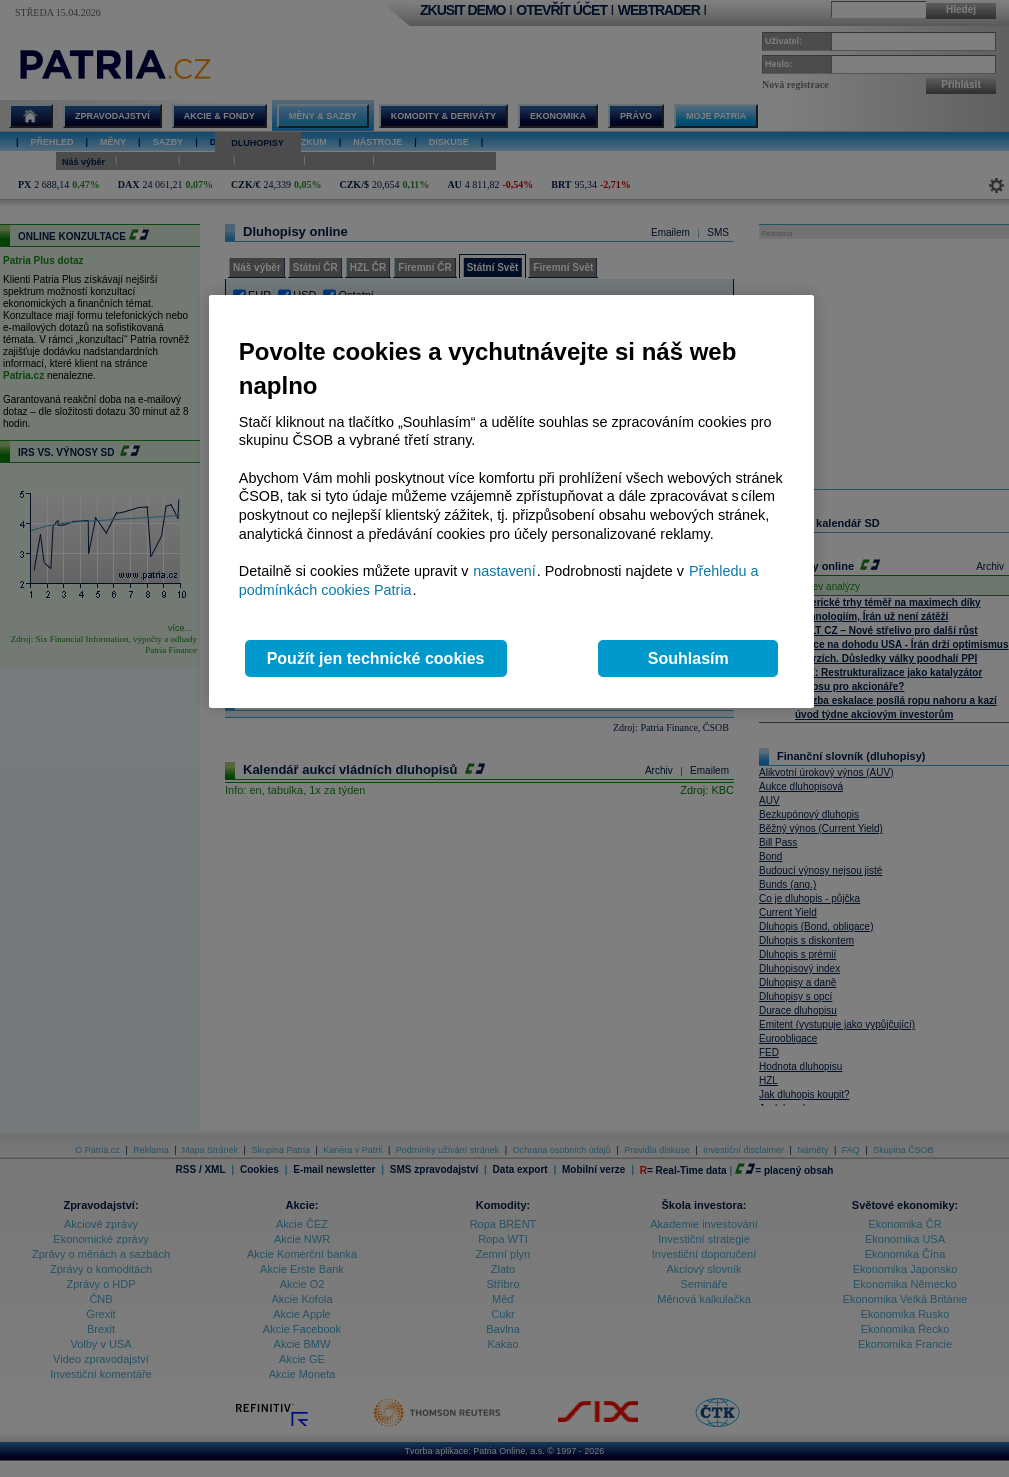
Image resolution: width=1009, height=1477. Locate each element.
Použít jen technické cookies (376, 658)
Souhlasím (688, 658)
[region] (511, 501)
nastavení (504, 571)
